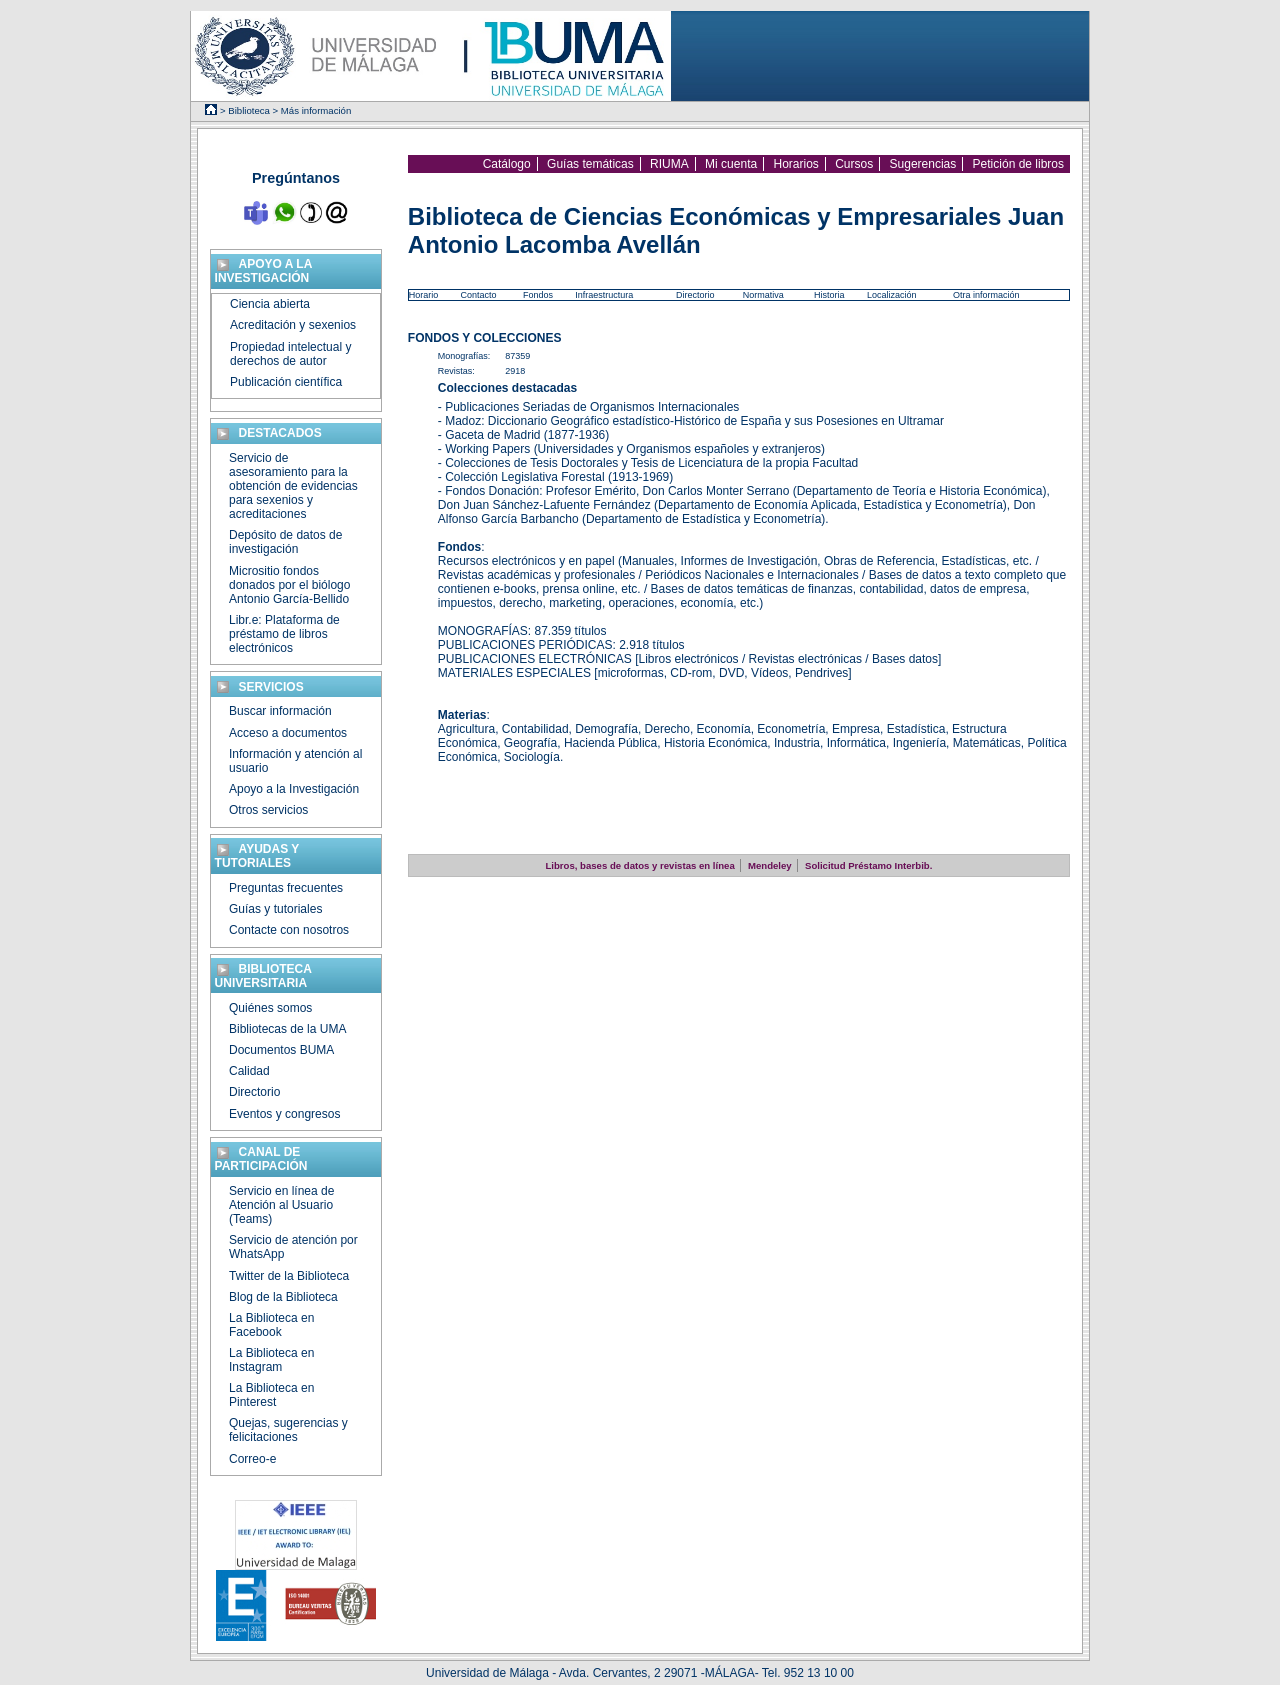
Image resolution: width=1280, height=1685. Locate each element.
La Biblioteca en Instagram (271, 1360)
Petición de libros (1018, 164)
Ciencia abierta (270, 304)
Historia (829, 295)
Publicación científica (286, 382)
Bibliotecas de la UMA (287, 1029)
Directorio (695, 295)
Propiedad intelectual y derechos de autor (290, 354)
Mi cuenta (731, 164)
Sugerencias (923, 164)
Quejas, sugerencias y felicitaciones (288, 1430)
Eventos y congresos (284, 1114)
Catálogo (507, 164)
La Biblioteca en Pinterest (271, 1395)
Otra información (986, 295)
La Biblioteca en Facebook (271, 1325)
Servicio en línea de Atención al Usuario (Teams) (281, 1205)
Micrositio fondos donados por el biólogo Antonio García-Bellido (289, 585)
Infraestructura (604, 295)
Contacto (478, 295)
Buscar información (280, 711)
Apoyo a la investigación (263, 271)
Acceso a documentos (288, 733)
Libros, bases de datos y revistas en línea (639, 865)
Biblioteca (249, 110)
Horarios (795, 164)
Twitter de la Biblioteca (289, 1276)
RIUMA (669, 164)
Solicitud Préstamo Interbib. (868, 865)
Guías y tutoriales (275, 909)
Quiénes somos (270, 1008)
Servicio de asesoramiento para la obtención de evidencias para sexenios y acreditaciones (293, 486)
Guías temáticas (590, 164)
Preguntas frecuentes (286, 888)
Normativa (763, 295)
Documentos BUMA (281, 1050)
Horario (424, 295)
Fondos (538, 295)
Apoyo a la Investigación (294, 789)
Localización (892, 295)
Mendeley (770, 865)
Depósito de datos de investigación (285, 542)
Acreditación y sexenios (293, 325)
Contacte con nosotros (289, 930)
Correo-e (252, 1459)
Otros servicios (268, 810)
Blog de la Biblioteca (283, 1297)
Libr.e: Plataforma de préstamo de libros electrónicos (284, 634)
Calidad (249, 1071)
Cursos (854, 164)
